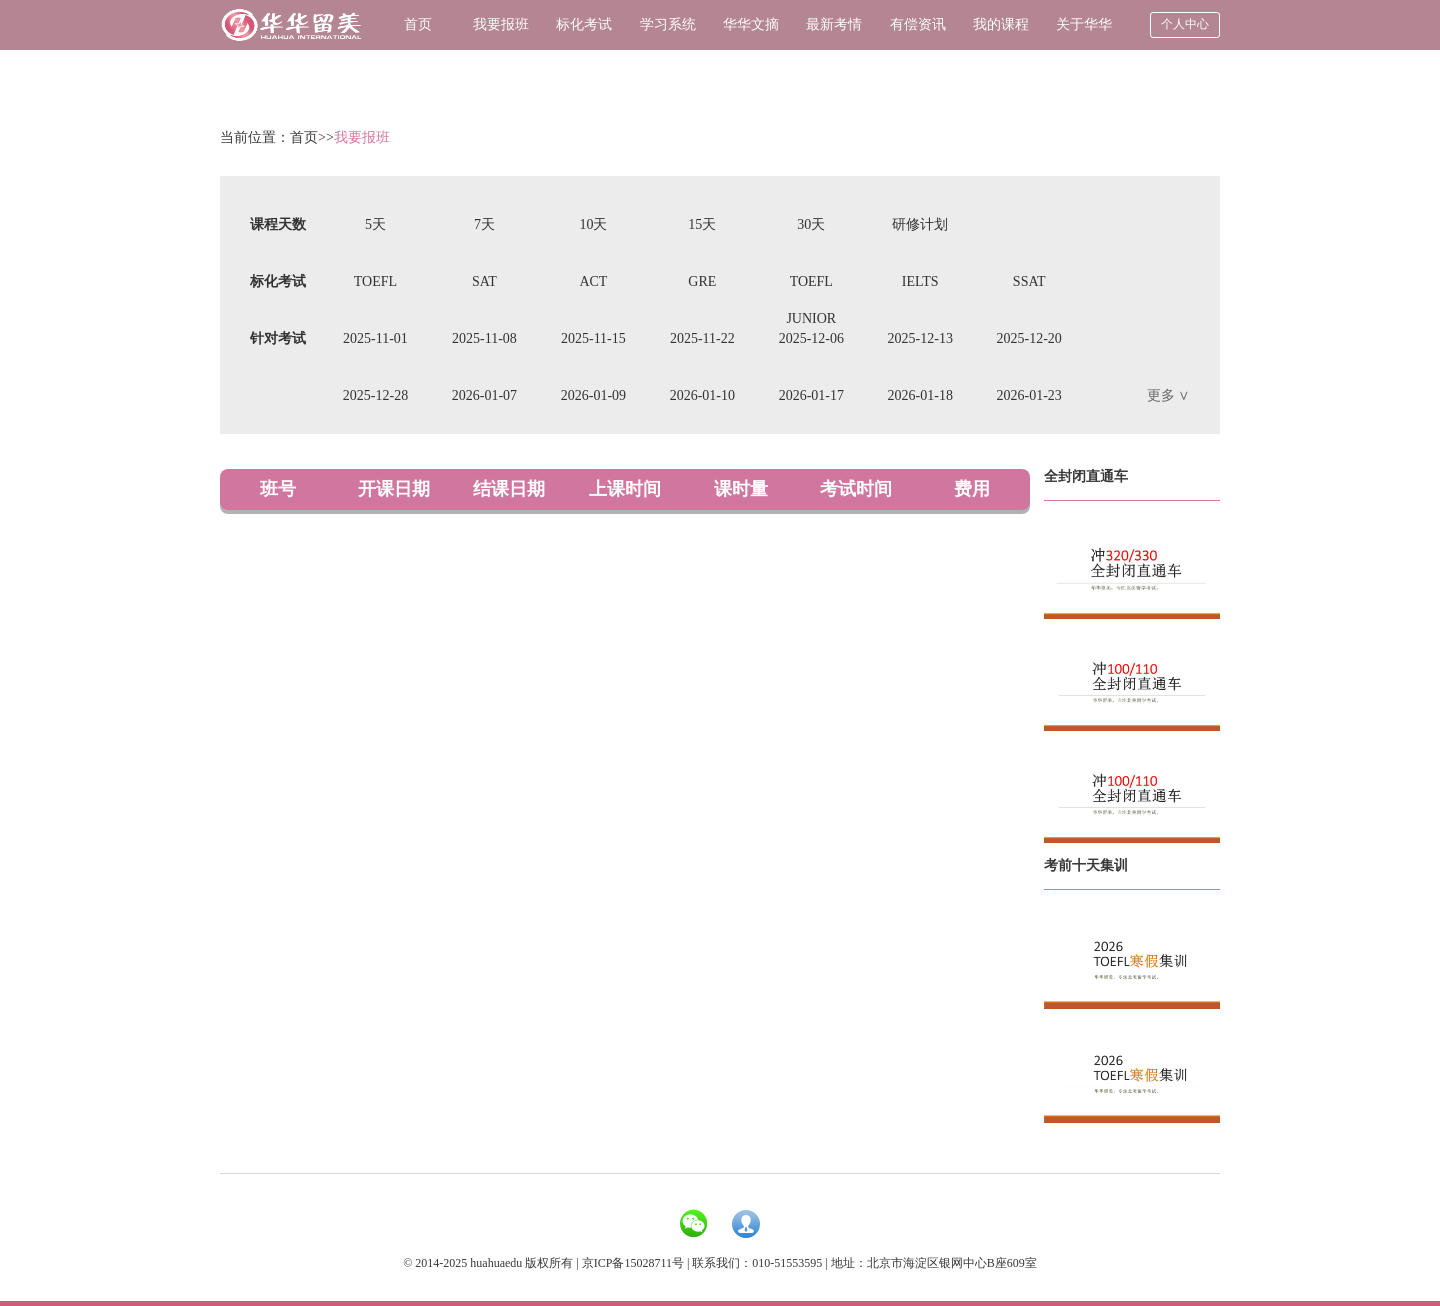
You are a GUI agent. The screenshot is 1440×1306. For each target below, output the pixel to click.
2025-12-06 (811, 338)
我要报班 (501, 24)
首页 (418, 24)
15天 (702, 224)
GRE (702, 281)
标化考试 (584, 24)
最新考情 (834, 24)
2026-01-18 (920, 395)
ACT (593, 281)
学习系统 (668, 24)
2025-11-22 (702, 338)
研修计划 (920, 224)
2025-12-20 (1029, 338)
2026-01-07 (484, 395)
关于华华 (1084, 24)
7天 (484, 224)
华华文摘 (751, 24)
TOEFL (375, 281)
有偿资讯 (918, 24)
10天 (593, 224)
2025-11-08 (484, 338)
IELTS (920, 281)
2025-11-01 (375, 338)
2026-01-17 (811, 395)
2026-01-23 (1029, 395)
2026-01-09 (593, 395)
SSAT (1029, 281)
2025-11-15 (593, 338)
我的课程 (1001, 24)
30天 (811, 224)
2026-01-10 (702, 395)
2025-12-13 (920, 338)
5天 (375, 224)
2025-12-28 (375, 395)
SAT (484, 281)
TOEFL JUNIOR (811, 287)
